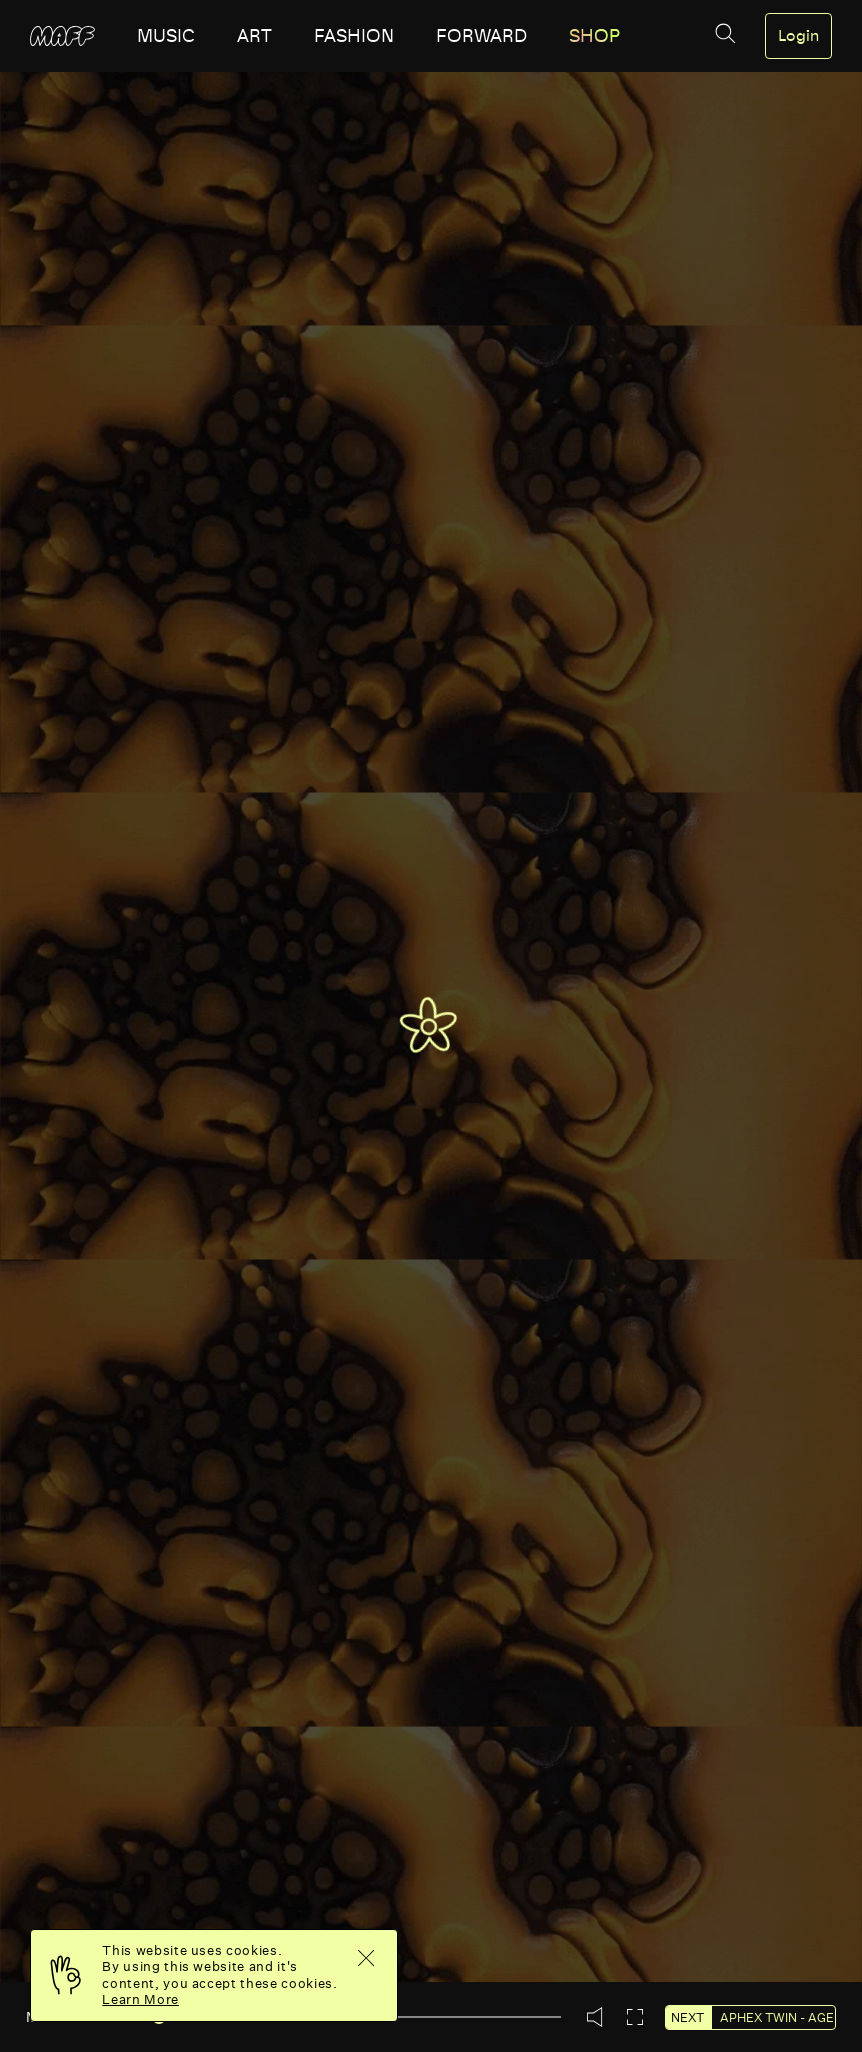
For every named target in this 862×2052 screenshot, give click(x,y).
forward (481, 36)
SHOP (594, 36)
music (166, 36)
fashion (354, 36)
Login (798, 36)
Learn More (140, 1999)
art (254, 36)
